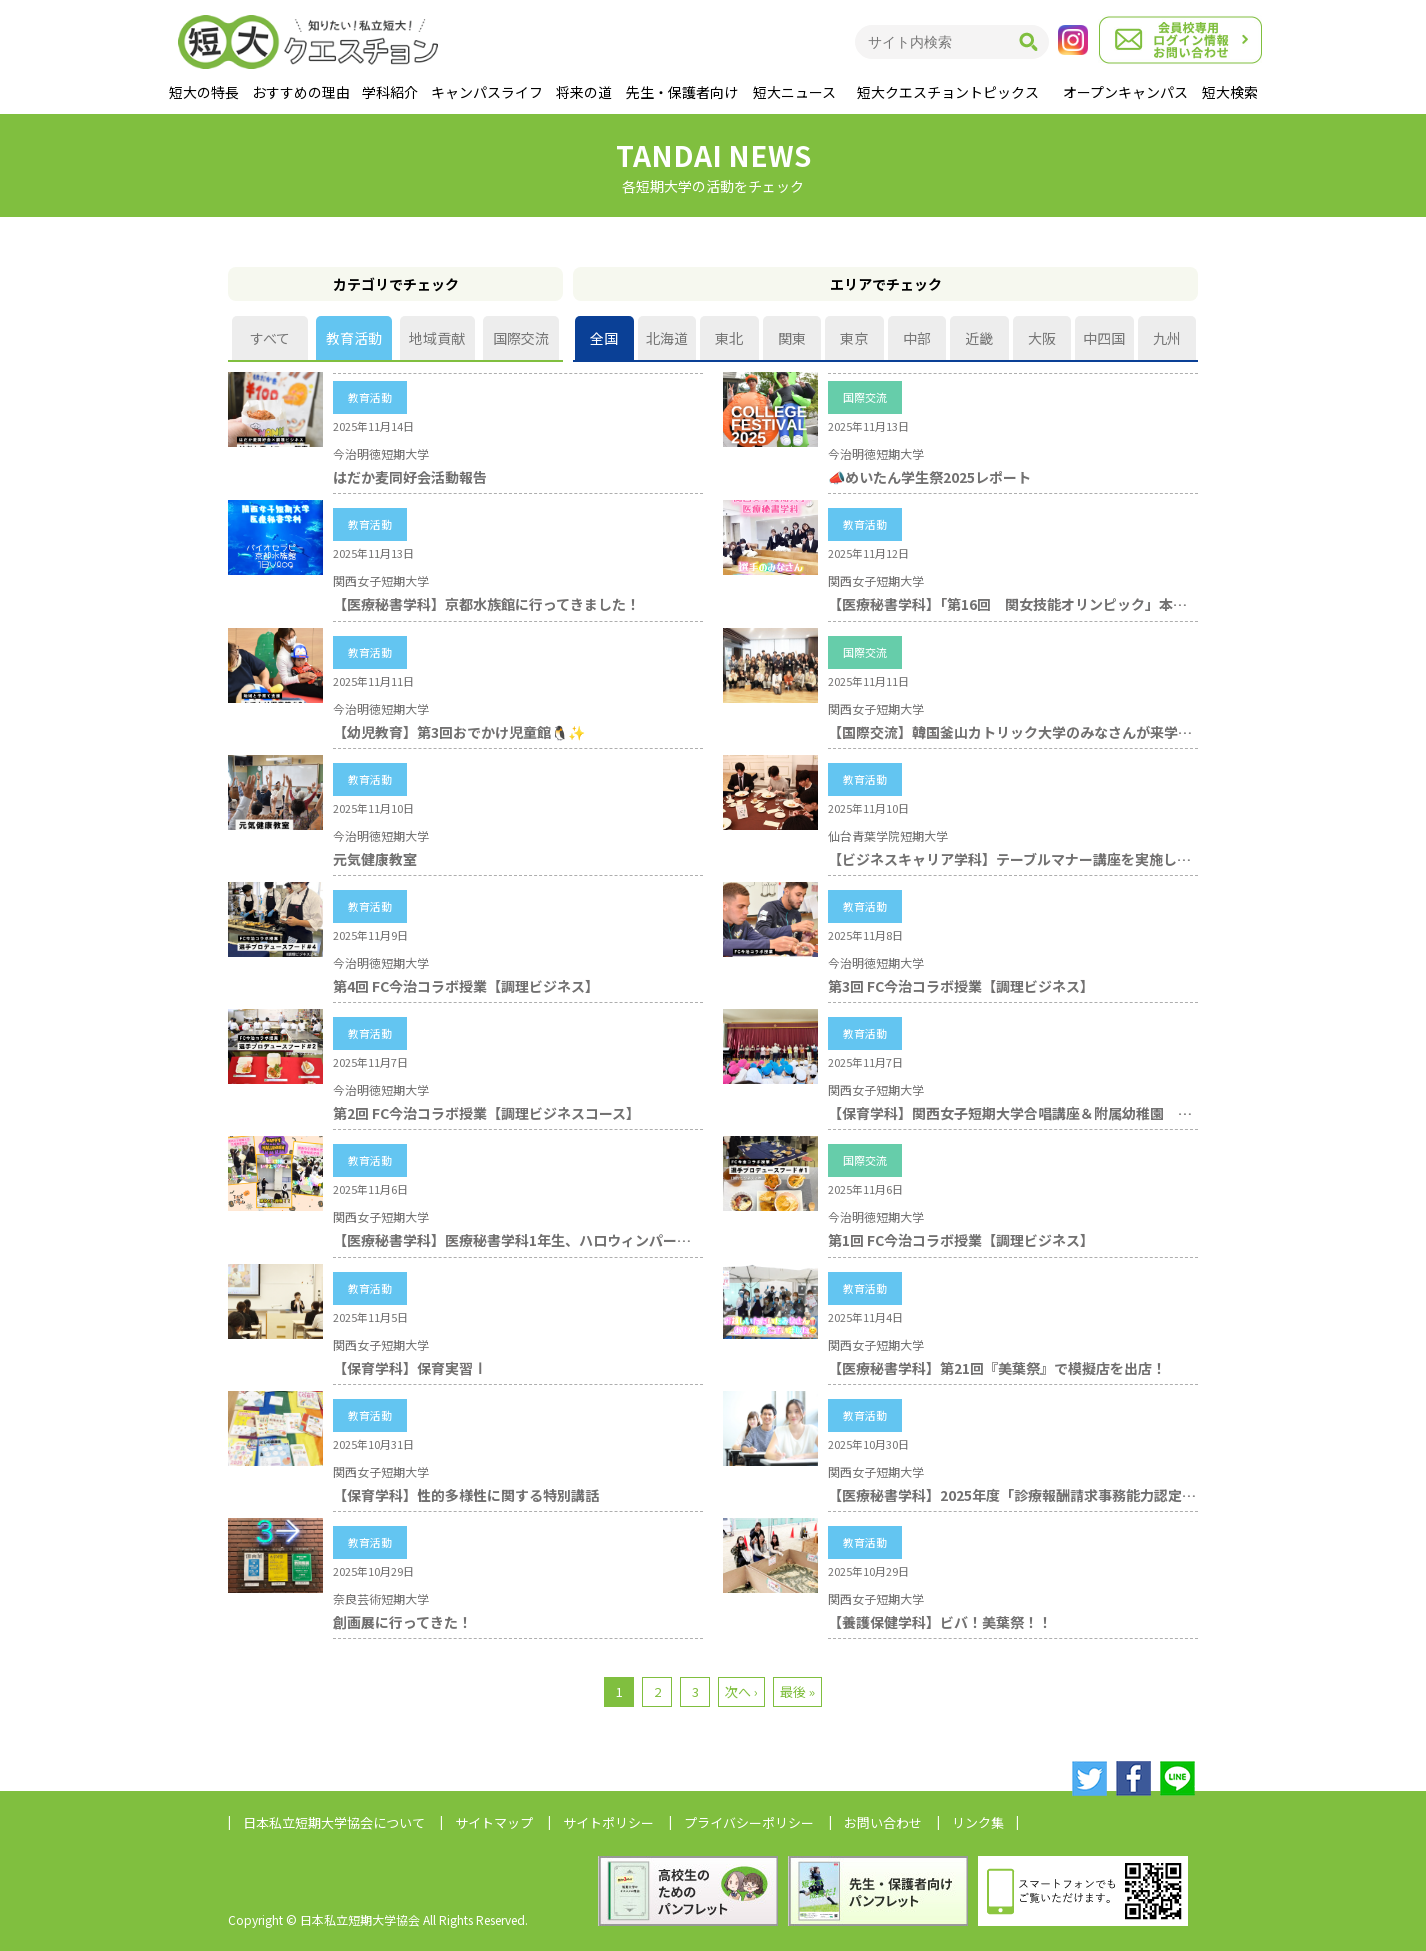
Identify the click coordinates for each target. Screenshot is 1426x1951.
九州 (1167, 338)
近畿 (979, 338)
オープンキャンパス (1125, 92)
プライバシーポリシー (749, 1822)
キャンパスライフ (487, 92)
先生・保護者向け (682, 92)
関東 (792, 338)
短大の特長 (204, 92)
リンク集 (978, 1822)
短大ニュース (794, 92)
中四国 (1104, 338)
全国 (604, 338)
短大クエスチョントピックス (948, 92)
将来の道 (584, 92)
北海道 (667, 338)
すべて (270, 338)
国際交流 (521, 338)
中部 (917, 338)
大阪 (1042, 338)
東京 (854, 338)
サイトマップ (494, 1822)
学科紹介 (390, 92)
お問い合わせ (883, 1822)
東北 (729, 338)
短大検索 (1230, 92)
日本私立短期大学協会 (334, 1822)
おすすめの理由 (301, 92)
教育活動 (354, 338)
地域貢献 (437, 338)
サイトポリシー (608, 1822)
